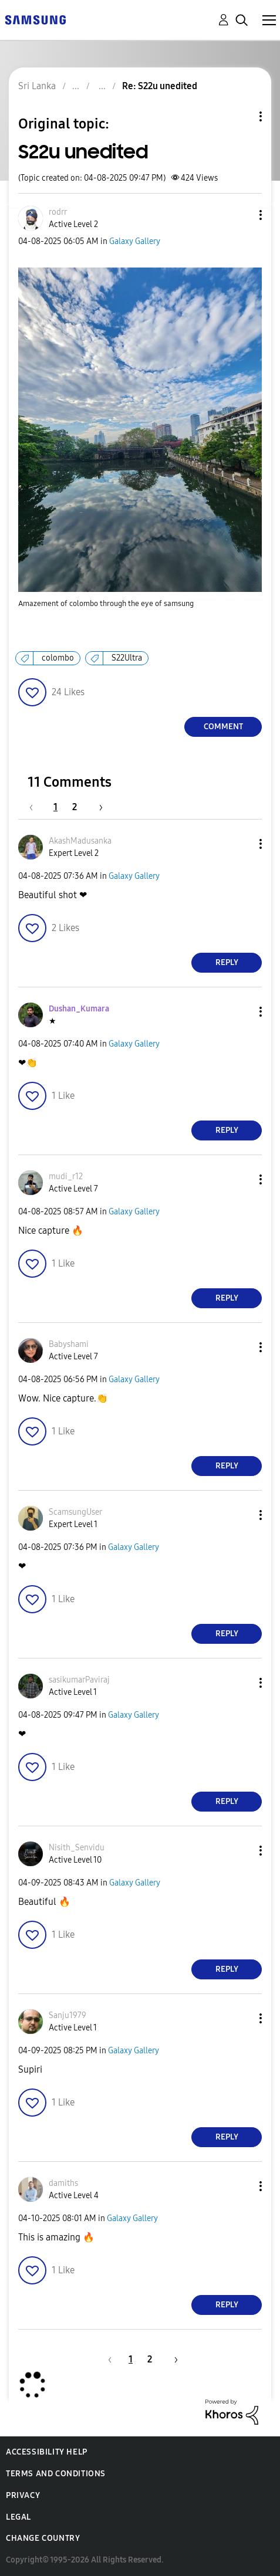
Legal (18, 2517)
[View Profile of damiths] (63, 2183)
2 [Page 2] (74, 807)
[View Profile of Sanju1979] (67, 2015)
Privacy (23, 2495)
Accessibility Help (46, 2452)
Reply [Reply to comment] (226, 962)
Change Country (43, 2538)
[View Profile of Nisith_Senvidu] (76, 1848)
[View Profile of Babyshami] (69, 1344)
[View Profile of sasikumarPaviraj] (79, 1680)
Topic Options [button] (241, 116)
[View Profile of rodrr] (58, 212)
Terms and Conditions (56, 2474)
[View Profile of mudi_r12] (66, 1177)
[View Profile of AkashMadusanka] (80, 841)
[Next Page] (96, 807)
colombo (58, 658)
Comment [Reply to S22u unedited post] (223, 727)
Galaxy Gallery (134, 241)
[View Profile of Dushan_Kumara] (79, 1009)
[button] (241, 215)
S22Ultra (127, 658)
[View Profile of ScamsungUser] (75, 1512)
